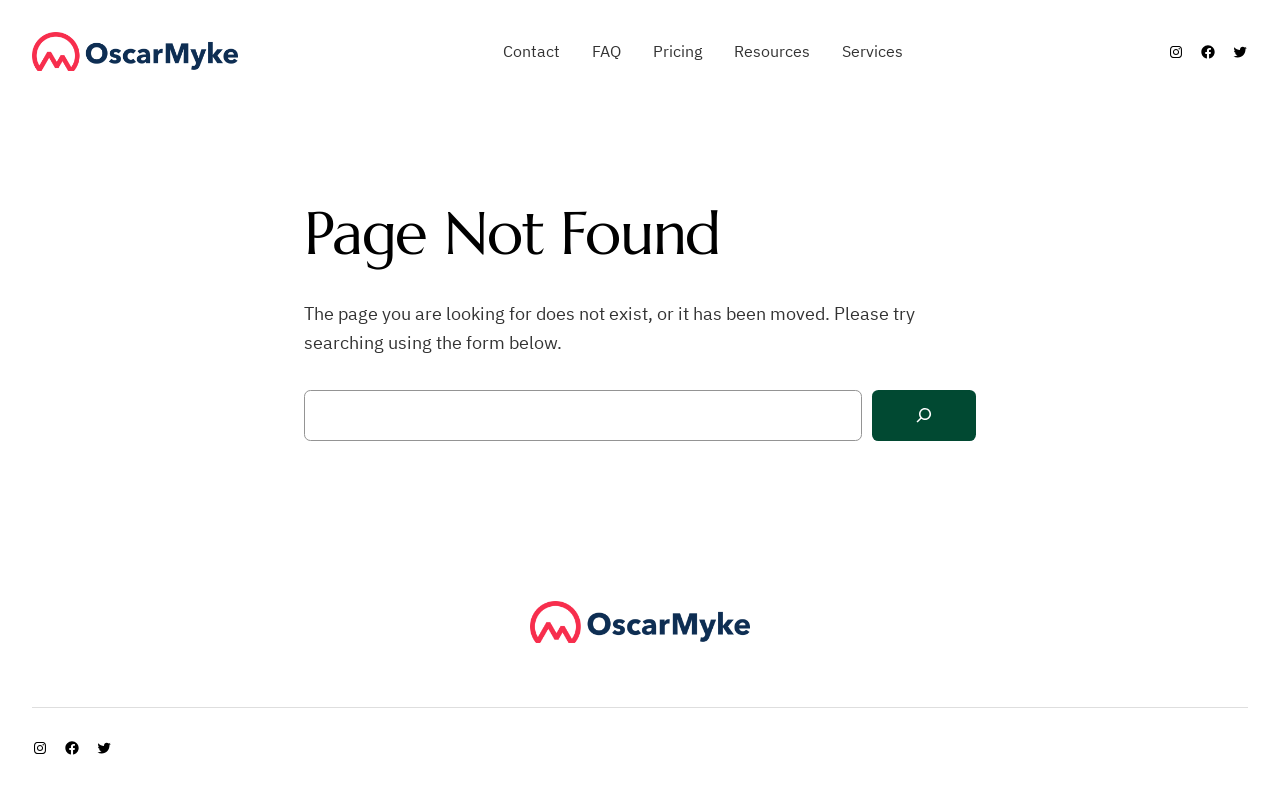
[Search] (924, 415)
